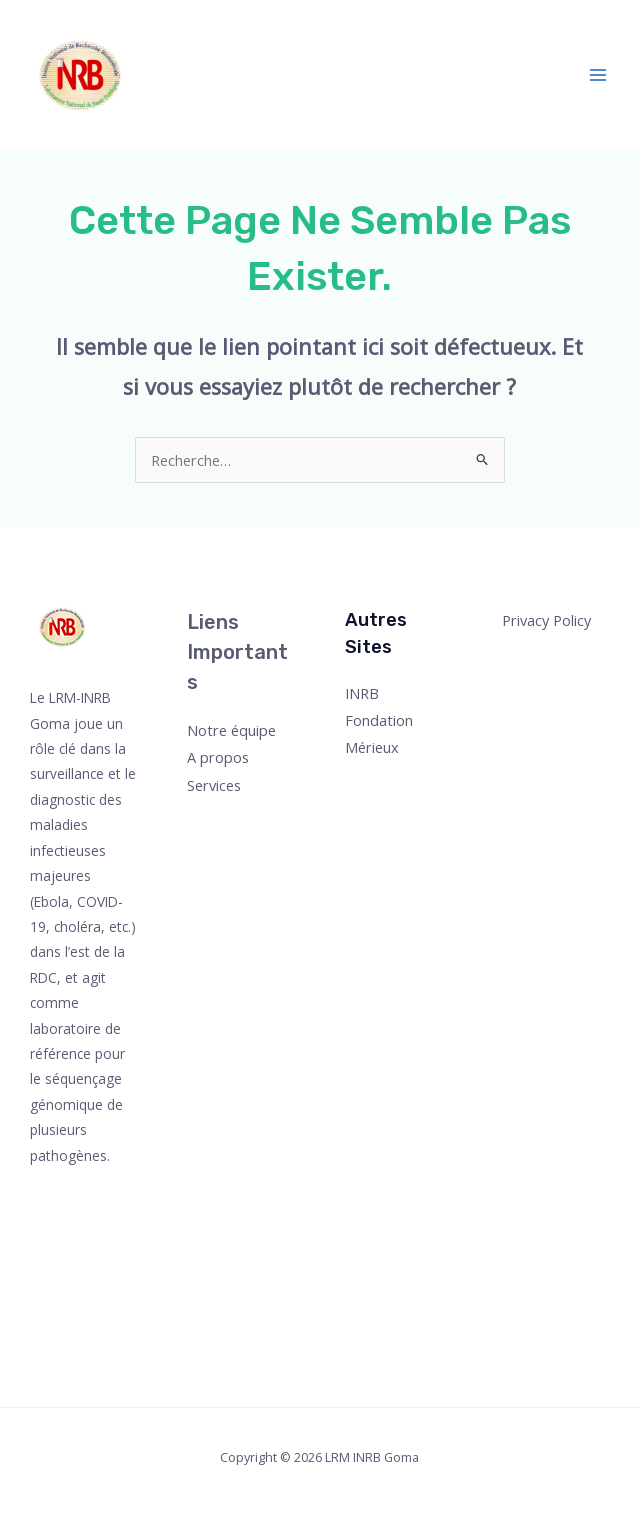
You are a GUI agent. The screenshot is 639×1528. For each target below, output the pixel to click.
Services (214, 785)
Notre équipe (231, 730)
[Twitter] (67, 1222)
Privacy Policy (546, 620)
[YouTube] (73, 1276)
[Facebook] (75, 1195)
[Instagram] (76, 1249)
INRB (362, 693)
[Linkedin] (72, 1303)
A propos (218, 757)
